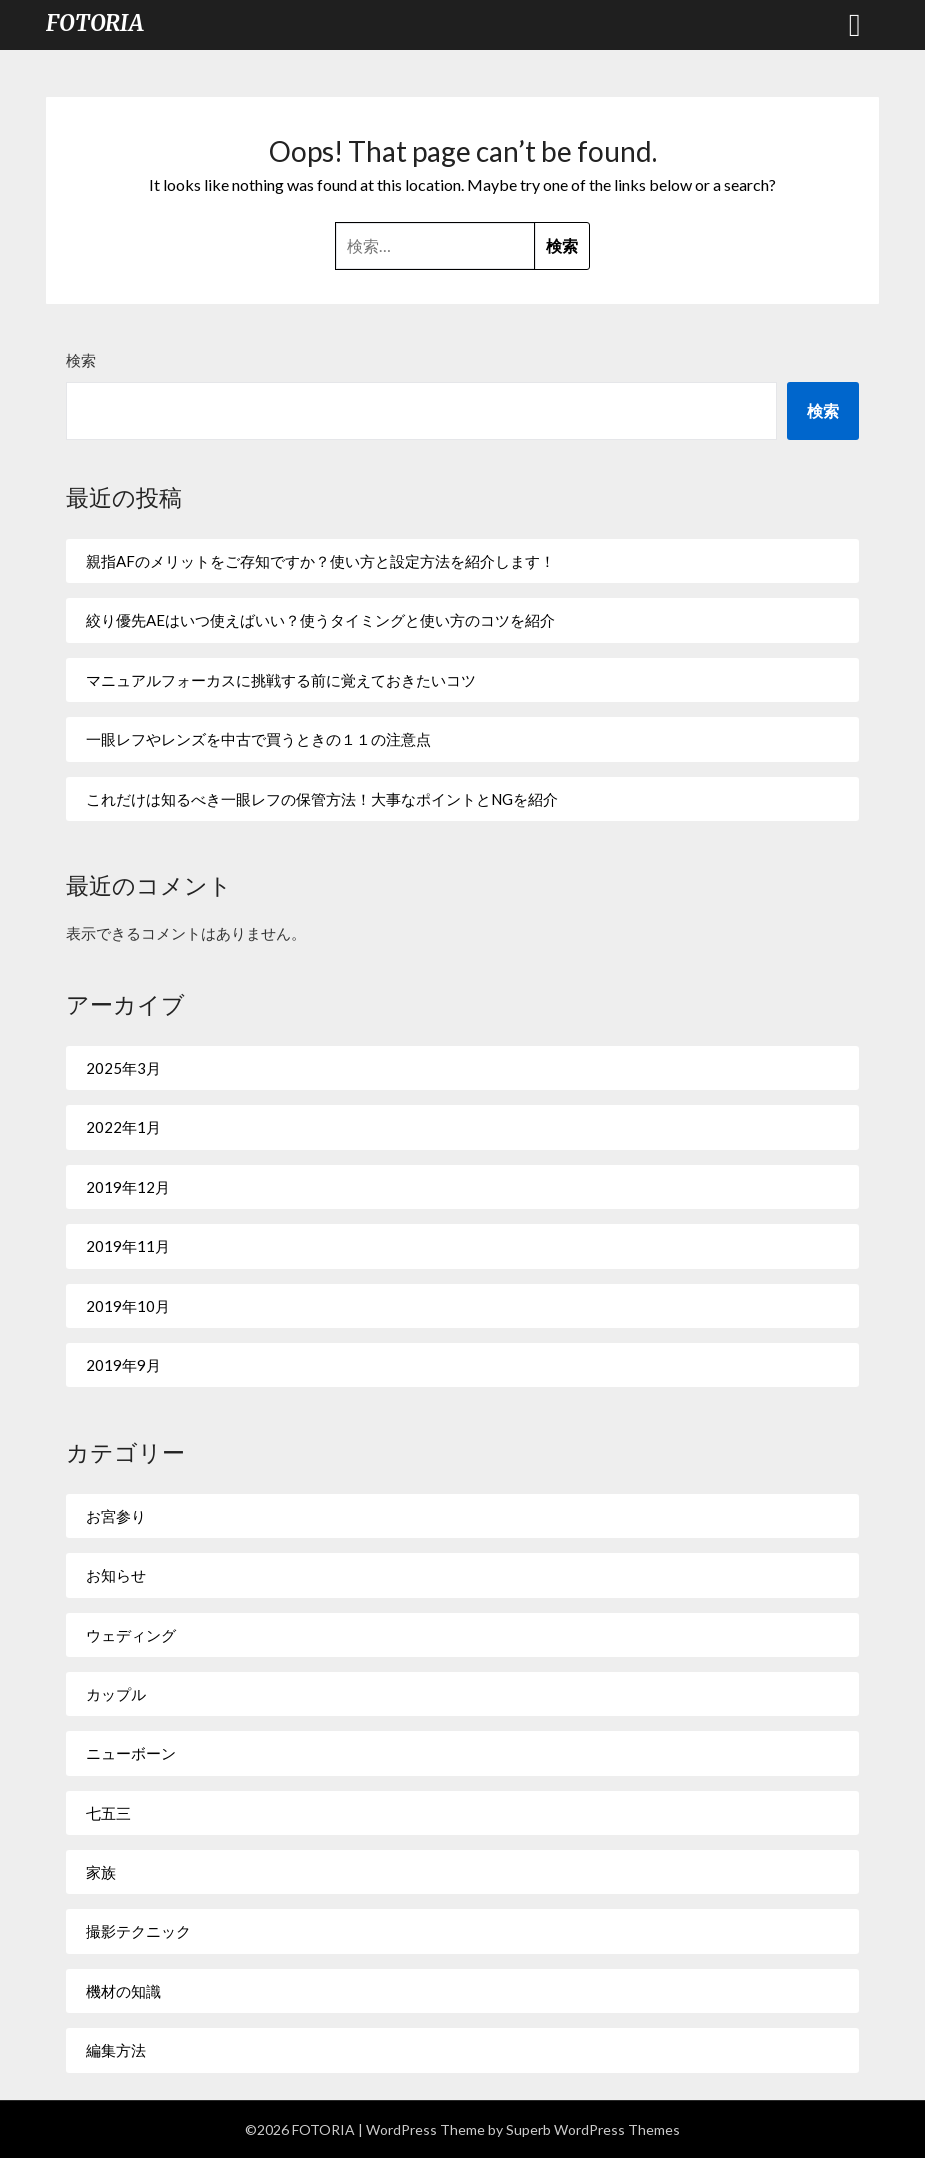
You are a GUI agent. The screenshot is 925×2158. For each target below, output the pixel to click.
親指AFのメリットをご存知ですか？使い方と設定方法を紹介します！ (320, 561)
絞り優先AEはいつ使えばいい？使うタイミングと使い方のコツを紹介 (320, 620)
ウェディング (131, 1635)
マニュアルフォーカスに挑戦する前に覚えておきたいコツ (281, 680)
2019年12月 (128, 1187)
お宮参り (116, 1516)
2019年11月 (128, 1246)
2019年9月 (123, 1365)
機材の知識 (123, 1991)
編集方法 (116, 2050)
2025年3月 (123, 1068)
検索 (81, 360)
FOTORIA (95, 23)
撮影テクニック (138, 1931)
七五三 (108, 1813)
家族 (101, 1872)
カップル (116, 1694)
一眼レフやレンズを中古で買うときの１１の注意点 (258, 739)
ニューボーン (131, 1753)
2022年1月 (123, 1127)
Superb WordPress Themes (593, 2129)
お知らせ (116, 1575)
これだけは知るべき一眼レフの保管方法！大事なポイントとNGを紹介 (322, 799)
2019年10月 (128, 1306)
